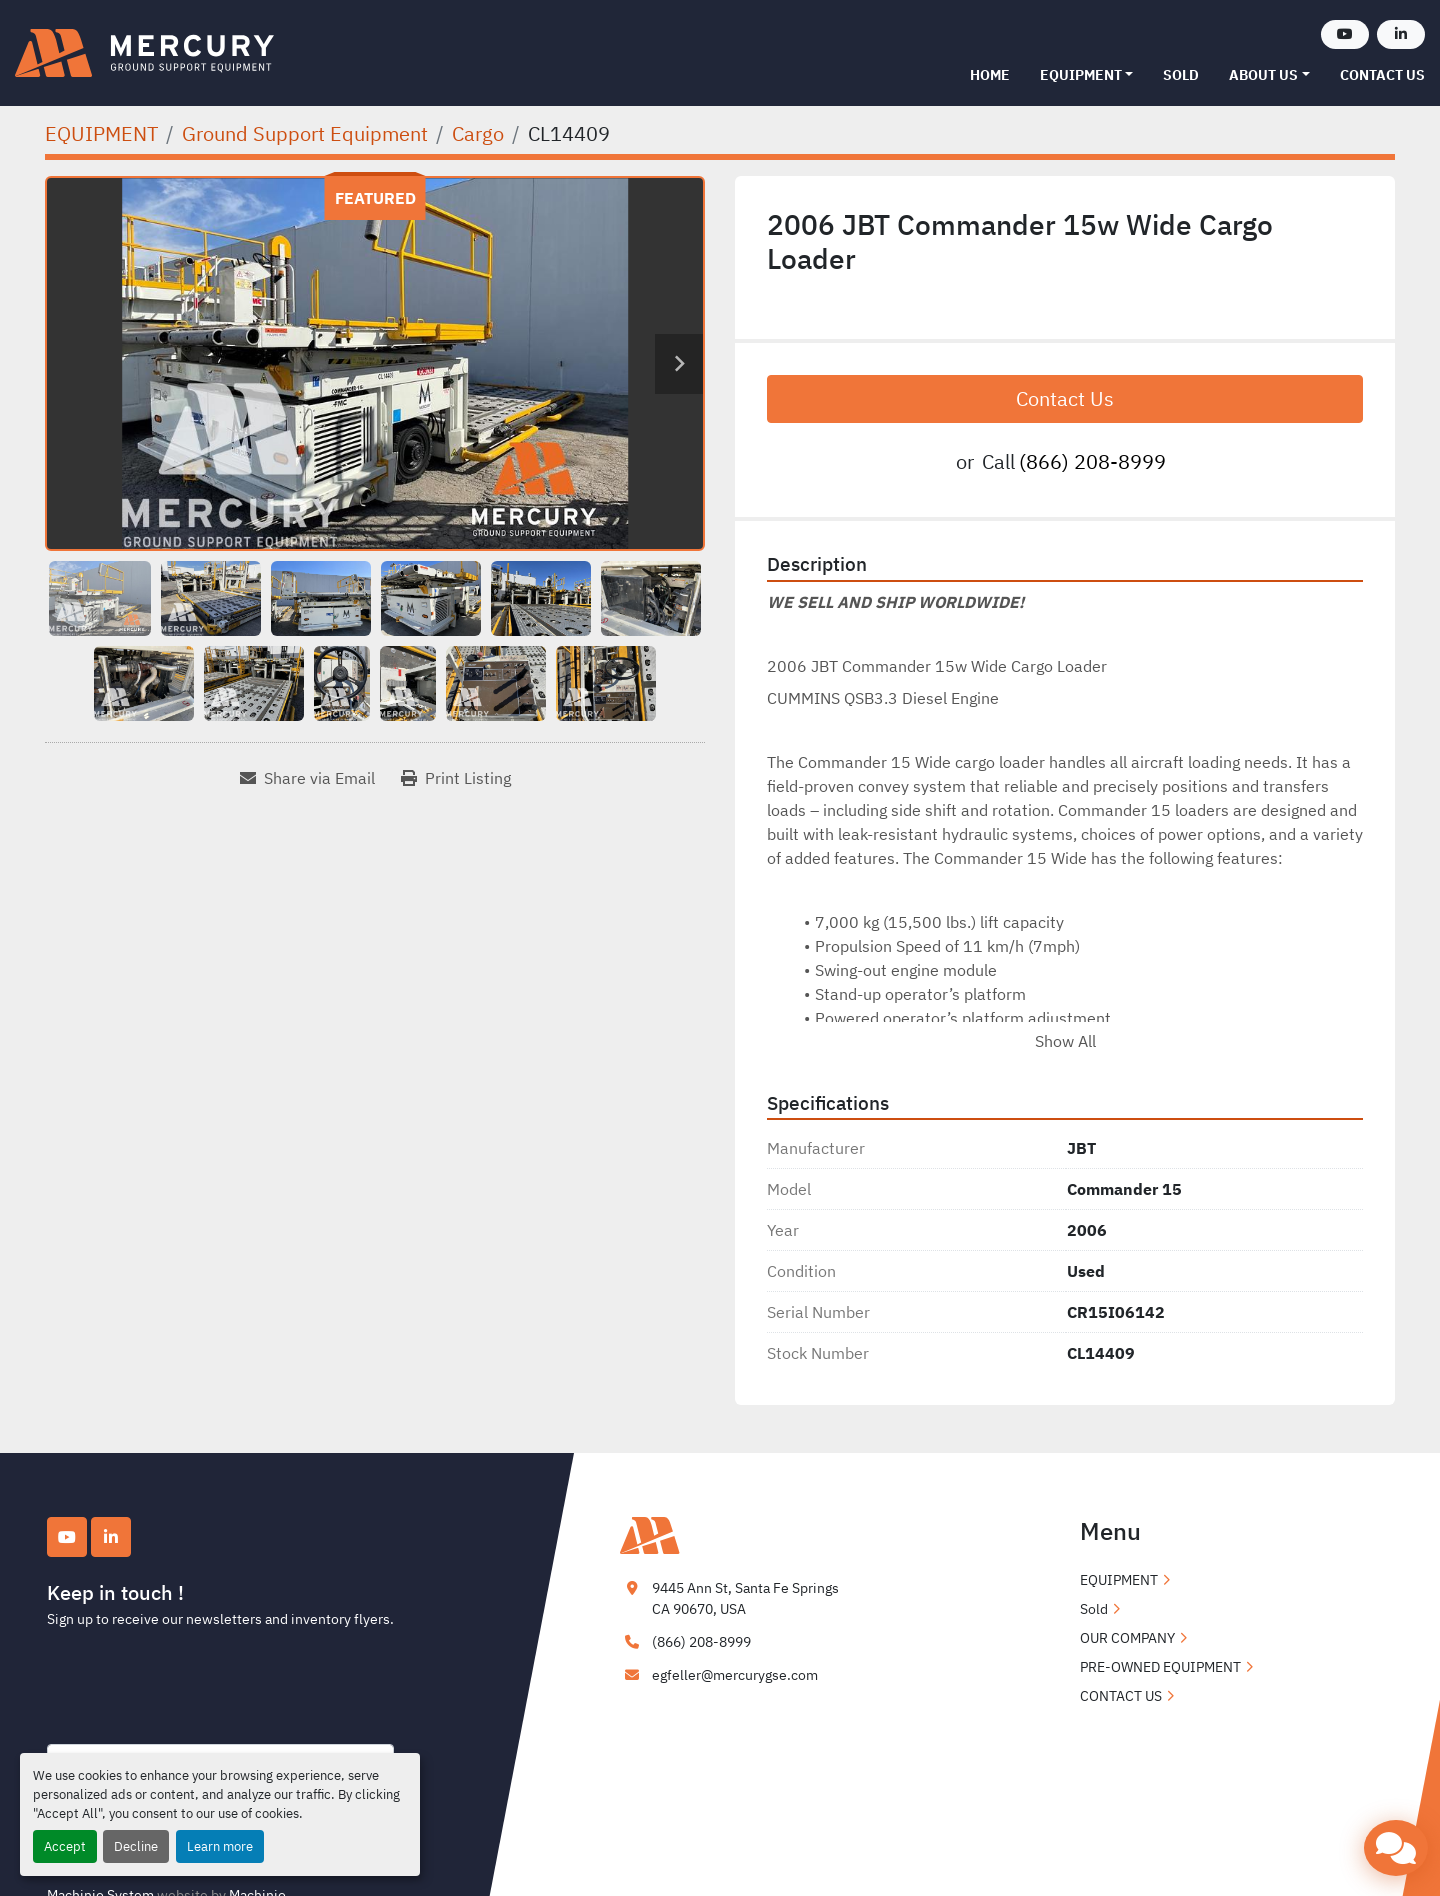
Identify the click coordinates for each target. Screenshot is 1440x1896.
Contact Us (1065, 398)
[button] (1087, 75)
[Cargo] (478, 133)
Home (990, 75)
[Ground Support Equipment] (305, 133)
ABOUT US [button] (1263, 75)
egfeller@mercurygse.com (735, 1675)
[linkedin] (1401, 34)
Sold (1181, 75)
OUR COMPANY (1127, 1638)
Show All (1065, 1041)
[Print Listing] (456, 778)
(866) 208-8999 (1092, 461)
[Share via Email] (307, 778)
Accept (65, 1846)
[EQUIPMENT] (101, 133)
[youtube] (1345, 34)
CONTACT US (1382, 75)
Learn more (220, 1846)
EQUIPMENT (1081, 75)
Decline (136, 1846)
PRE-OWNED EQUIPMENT (1160, 1667)
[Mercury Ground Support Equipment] (720, 1534)
